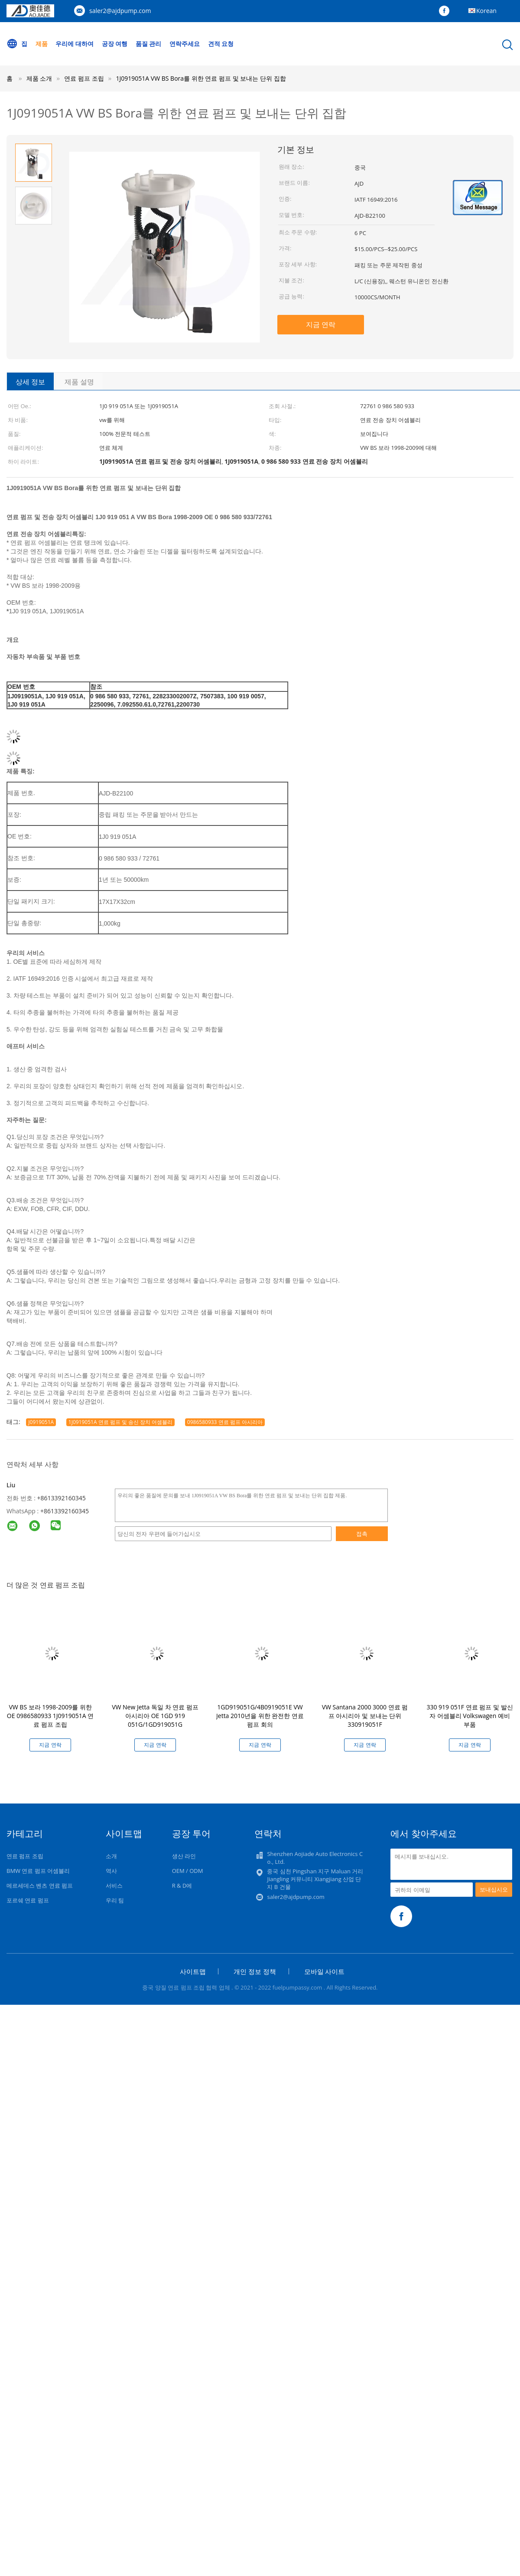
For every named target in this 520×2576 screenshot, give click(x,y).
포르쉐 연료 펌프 (27, 1900)
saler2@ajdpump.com (120, 11)
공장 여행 (115, 43)
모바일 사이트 (324, 1971)
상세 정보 (30, 381)
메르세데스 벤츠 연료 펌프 (39, 1885)
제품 (42, 43)
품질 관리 (149, 43)
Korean (486, 11)
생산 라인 (184, 1856)
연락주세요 (184, 43)
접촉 (361, 1534)
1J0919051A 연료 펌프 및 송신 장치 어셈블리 (120, 1422)
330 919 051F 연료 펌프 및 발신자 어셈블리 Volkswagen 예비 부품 (469, 1715)
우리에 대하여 (74, 43)
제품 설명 (79, 381)
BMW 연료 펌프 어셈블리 (38, 1871)
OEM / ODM (187, 1871)
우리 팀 (115, 1900)
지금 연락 (320, 324)
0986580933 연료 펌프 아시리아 (225, 1422)
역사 (111, 1871)
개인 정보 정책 (255, 1971)
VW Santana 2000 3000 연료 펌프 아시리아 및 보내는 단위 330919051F (365, 1715)
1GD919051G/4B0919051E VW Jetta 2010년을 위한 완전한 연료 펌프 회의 (260, 1715)
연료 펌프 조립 (24, 1856)
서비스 (114, 1885)
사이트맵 (193, 1971)
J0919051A (41, 1422)
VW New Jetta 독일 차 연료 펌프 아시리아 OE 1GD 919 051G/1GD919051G (155, 1715)
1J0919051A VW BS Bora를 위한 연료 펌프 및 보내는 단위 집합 (201, 78)
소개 (111, 1856)
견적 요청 (221, 43)
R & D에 (182, 1885)
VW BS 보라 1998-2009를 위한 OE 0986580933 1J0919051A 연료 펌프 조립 (50, 1715)
